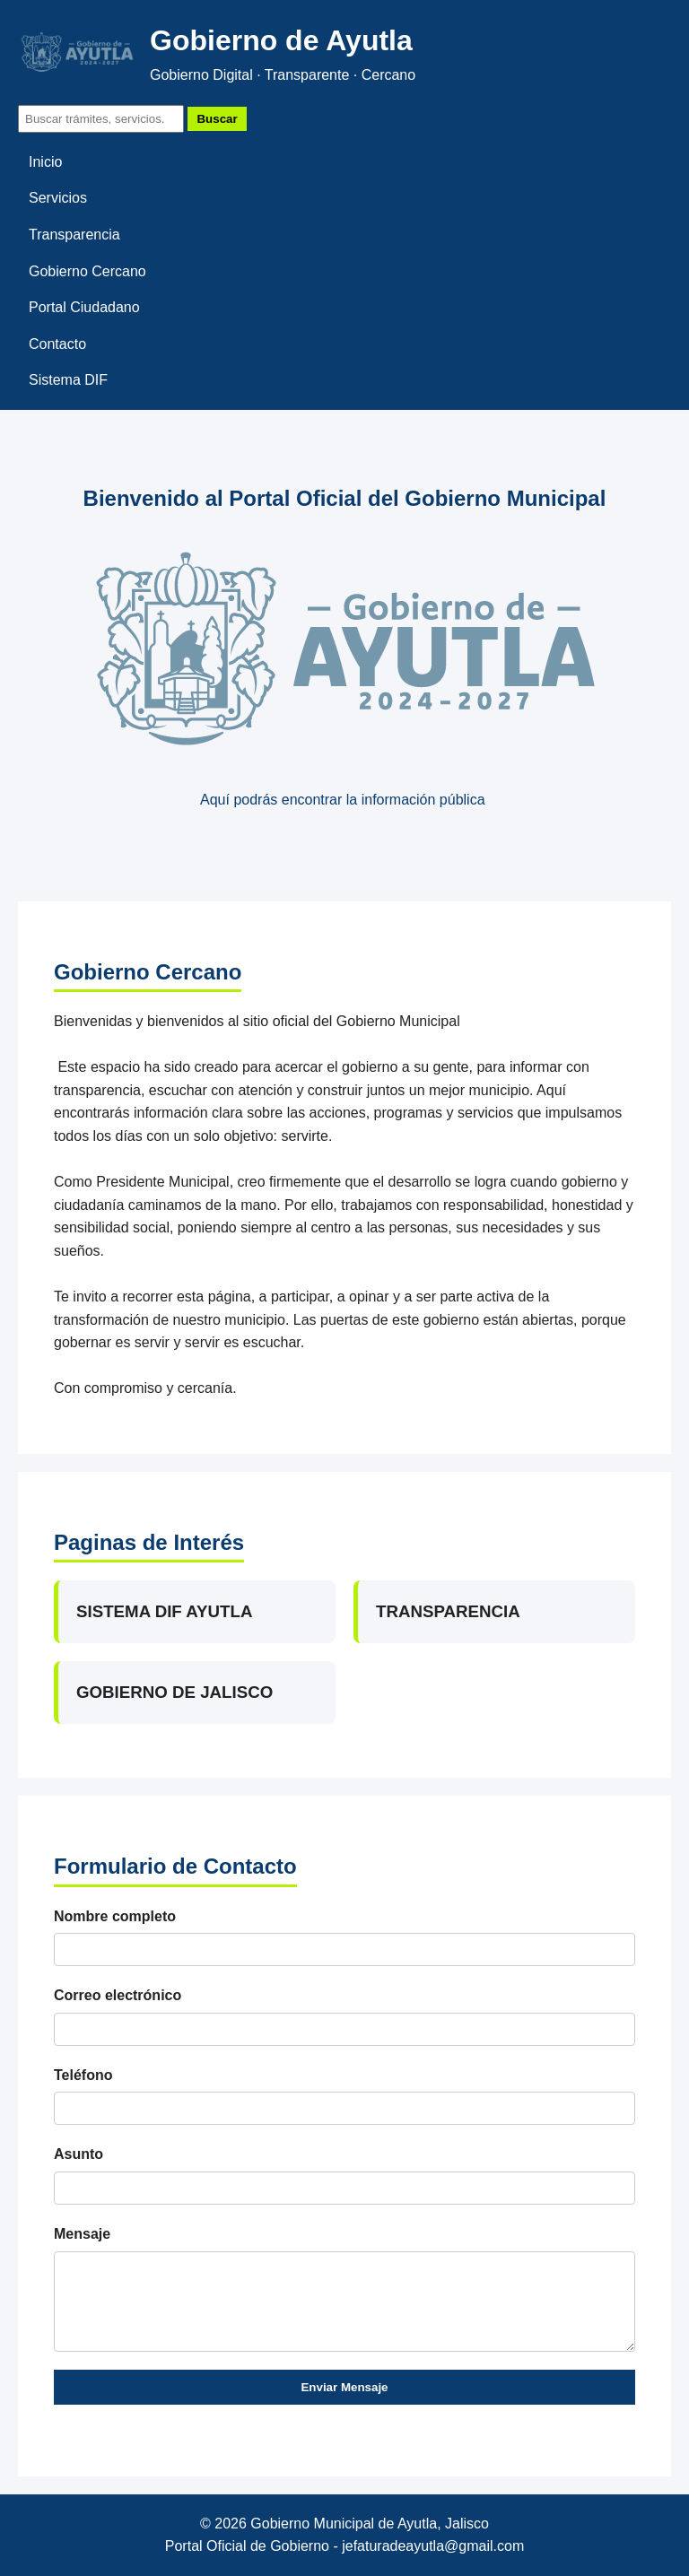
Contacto (57, 344)
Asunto (78, 2154)
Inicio (45, 162)
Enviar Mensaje (344, 2387)
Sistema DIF (68, 379)
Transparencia (74, 234)
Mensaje (82, 2233)
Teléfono (83, 2075)
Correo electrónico (117, 1995)
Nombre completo (115, 1916)
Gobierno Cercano (87, 271)
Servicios (58, 197)
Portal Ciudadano (84, 307)
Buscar (216, 119)
